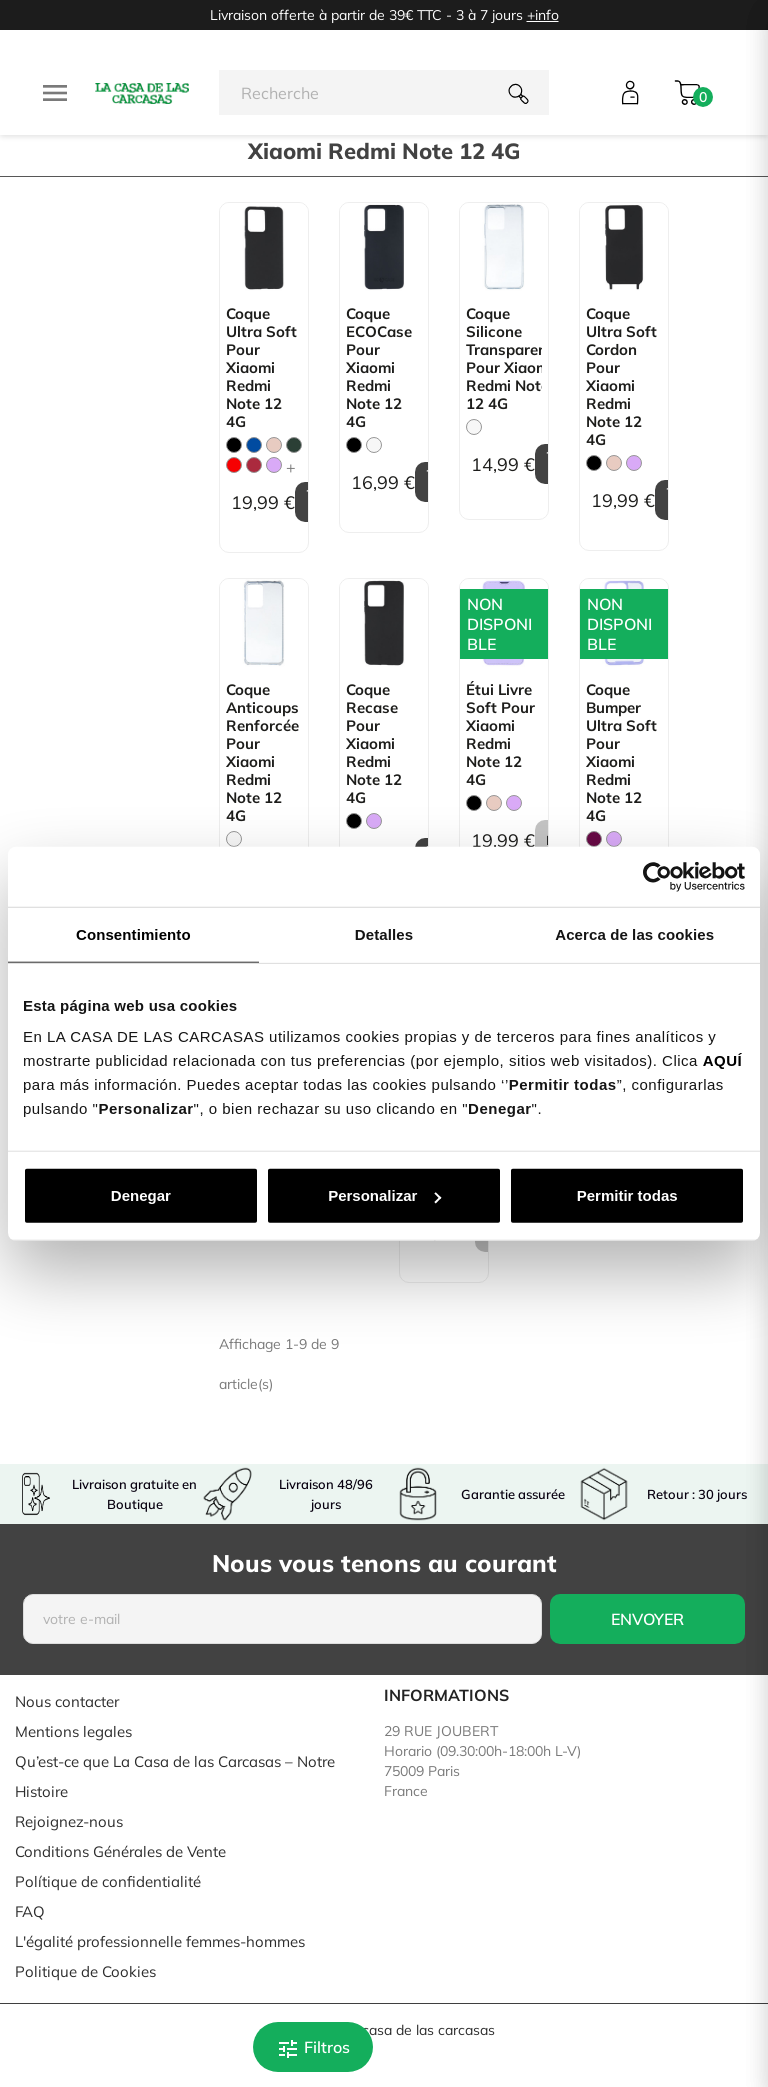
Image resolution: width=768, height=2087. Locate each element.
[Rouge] (234, 465)
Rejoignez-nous (69, 1821)
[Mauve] (274, 465)
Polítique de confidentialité (108, 1881)
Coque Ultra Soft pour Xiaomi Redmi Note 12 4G (261, 368)
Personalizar (384, 1195)
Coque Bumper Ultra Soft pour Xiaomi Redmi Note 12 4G (621, 753)
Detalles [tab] (384, 933)
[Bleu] (254, 445)
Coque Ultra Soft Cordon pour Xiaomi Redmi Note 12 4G (621, 377)
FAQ (30, 1911)
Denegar (141, 1195)
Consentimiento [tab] (133, 933)
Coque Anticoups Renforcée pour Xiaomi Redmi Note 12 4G (262, 753)
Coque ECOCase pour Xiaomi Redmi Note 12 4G (379, 368)
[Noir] (234, 445)
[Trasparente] (474, 427)
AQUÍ (723, 1060)
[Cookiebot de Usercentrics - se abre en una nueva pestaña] (657, 876)
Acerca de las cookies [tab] (634, 933)
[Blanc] (374, 445)
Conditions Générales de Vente (120, 1851)
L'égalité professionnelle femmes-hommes (160, 1941)
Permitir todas (627, 1195)
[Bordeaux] (254, 465)
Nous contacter (67, 1701)
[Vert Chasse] (294, 445)
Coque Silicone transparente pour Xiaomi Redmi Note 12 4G (504, 359)
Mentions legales (73, 1731)
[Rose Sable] (274, 445)
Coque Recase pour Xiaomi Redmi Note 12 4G (374, 744)
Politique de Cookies (85, 1971)
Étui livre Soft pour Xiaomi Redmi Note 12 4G (500, 735)
